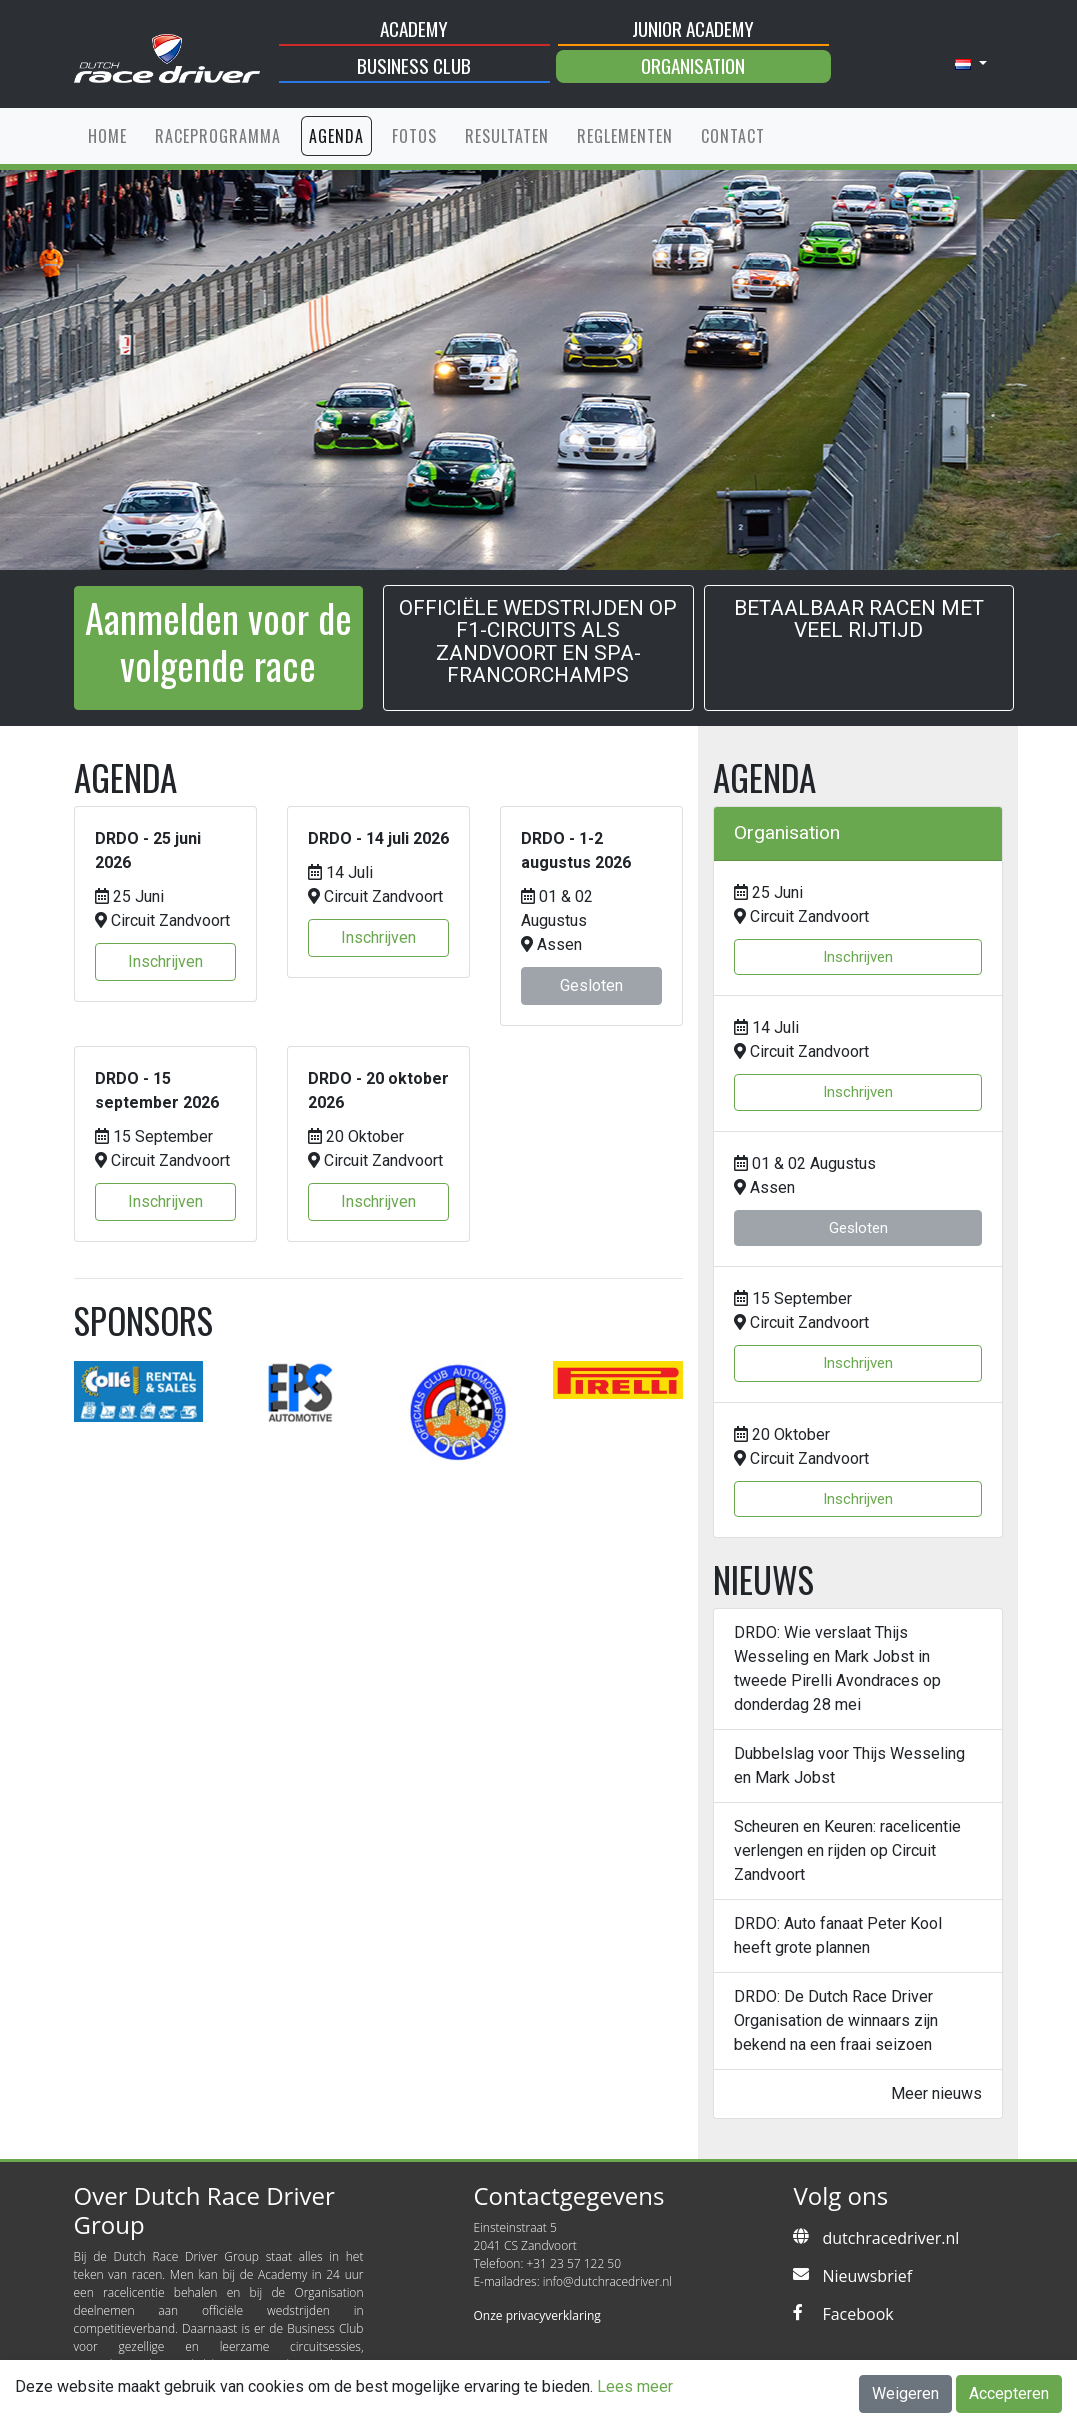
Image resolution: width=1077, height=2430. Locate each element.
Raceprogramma (218, 136)
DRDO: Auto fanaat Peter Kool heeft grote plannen (838, 1935)
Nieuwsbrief (867, 2276)
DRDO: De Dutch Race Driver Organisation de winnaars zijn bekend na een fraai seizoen (836, 2020)
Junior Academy (693, 28)
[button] (971, 64)
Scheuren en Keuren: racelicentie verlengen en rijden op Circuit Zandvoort (847, 1850)
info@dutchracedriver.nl (607, 2281)
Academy (414, 28)
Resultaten (507, 136)
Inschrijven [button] (165, 961)
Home (107, 136)
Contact (733, 136)
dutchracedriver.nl (890, 2238)
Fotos (414, 136)
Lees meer (635, 2386)
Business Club (414, 65)
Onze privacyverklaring (536, 2315)
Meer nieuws (936, 2093)
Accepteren (1009, 2393)
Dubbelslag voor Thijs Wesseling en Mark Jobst (849, 1765)
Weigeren (905, 2393)
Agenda (336, 136)
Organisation (693, 65)
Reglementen (625, 136)
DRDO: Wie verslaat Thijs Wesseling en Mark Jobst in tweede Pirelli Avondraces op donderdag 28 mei (837, 1668)
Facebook (857, 2314)
